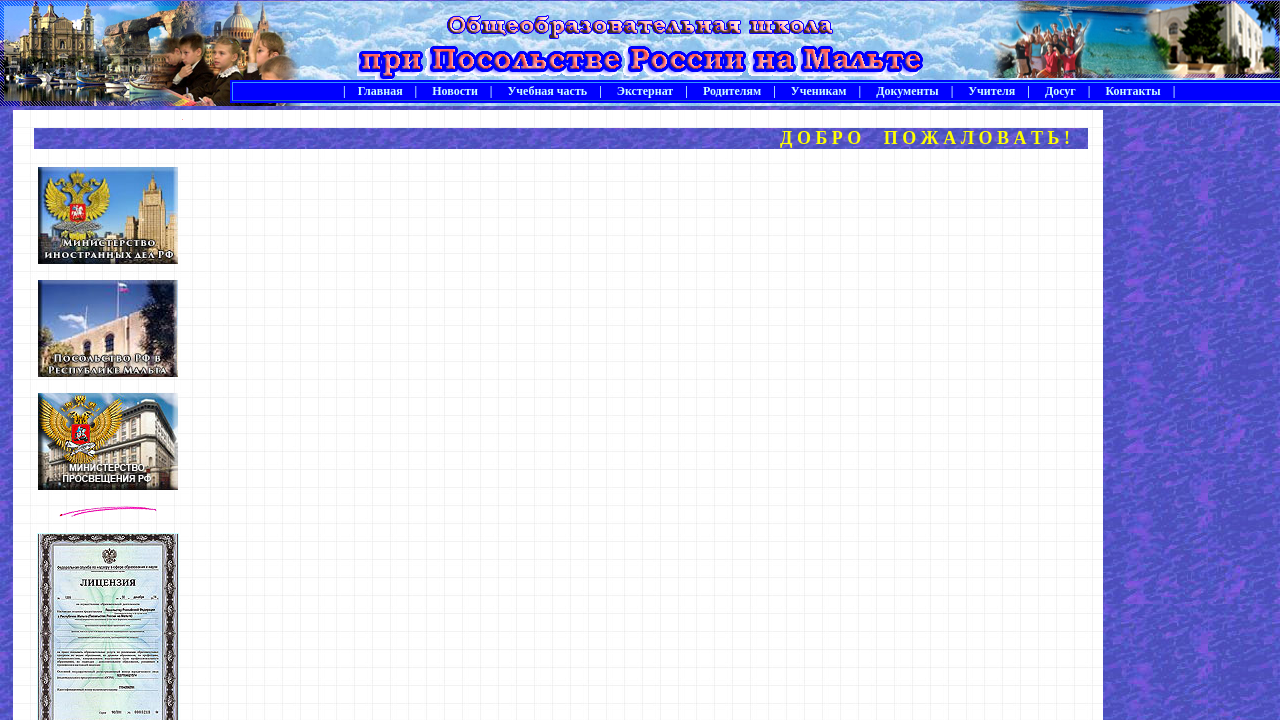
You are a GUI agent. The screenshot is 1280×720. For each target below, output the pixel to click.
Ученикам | (820, 91)
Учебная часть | (548, 91)
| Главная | (380, 91)
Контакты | (1134, 91)
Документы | (908, 91)
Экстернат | (646, 91)
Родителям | (733, 91)
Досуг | (1062, 91)
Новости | (456, 91)
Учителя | (993, 91)
